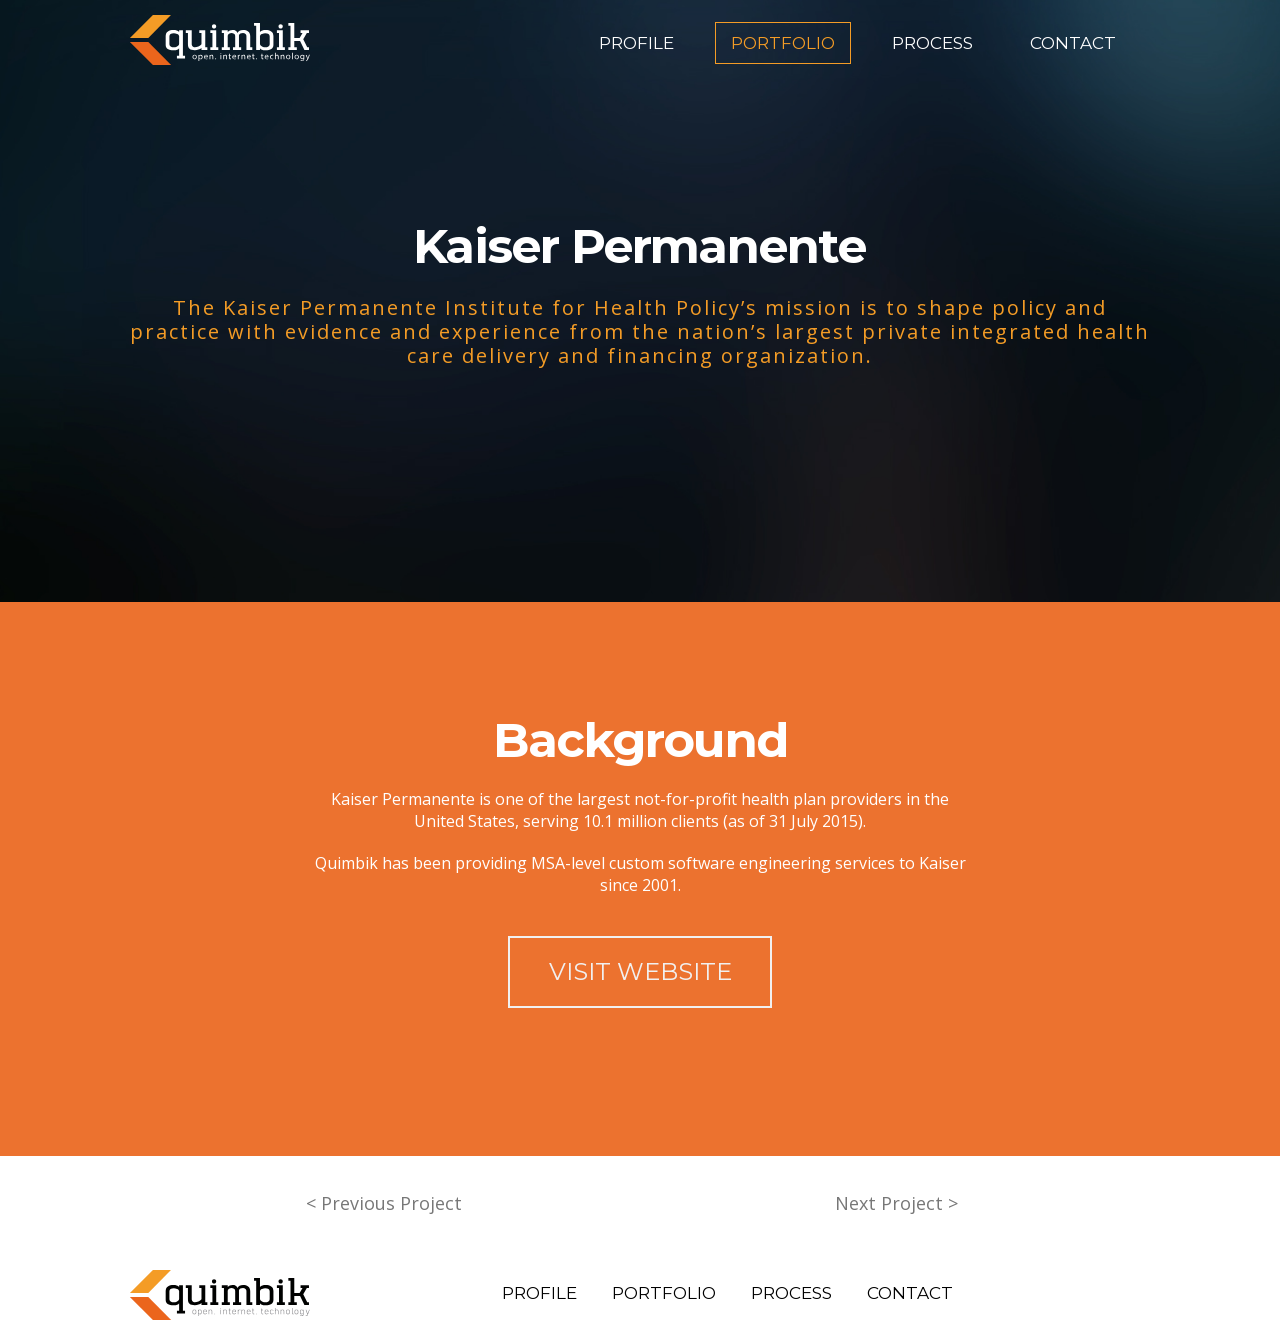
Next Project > (896, 1203)
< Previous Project (384, 1203)
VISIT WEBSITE (640, 971)
